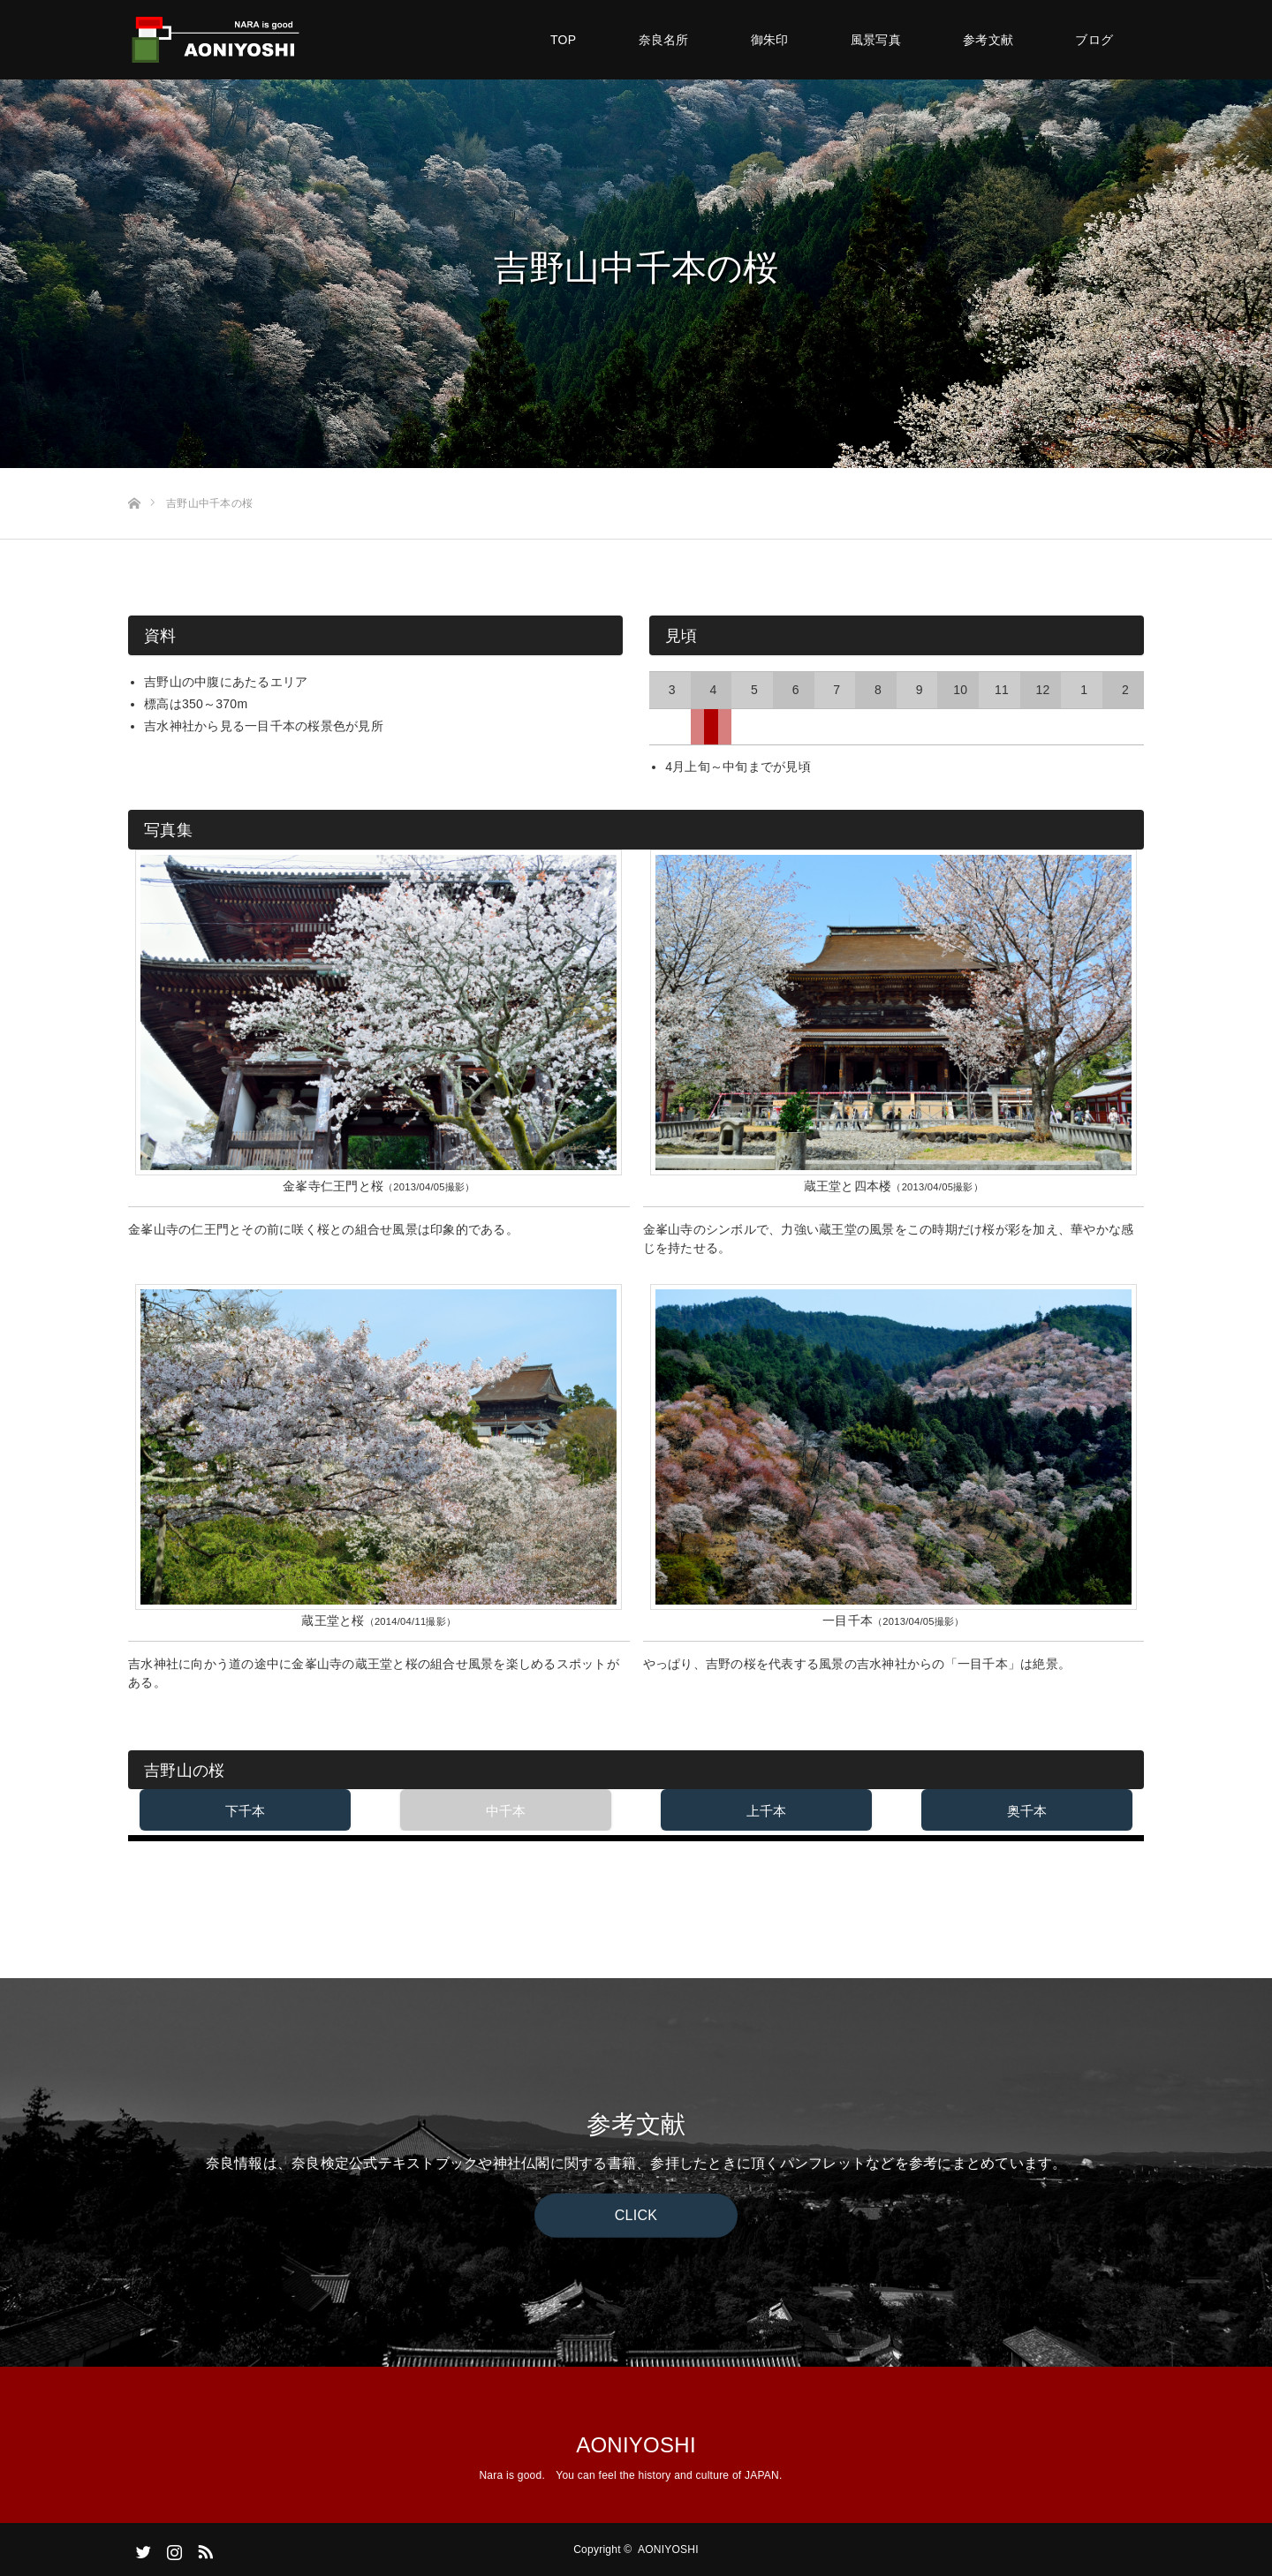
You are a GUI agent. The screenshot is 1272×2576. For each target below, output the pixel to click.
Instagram (172, 2548)
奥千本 (1027, 1810)
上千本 (766, 1810)
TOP (563, 40)
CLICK (636, 2215)
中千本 (506, 1810)
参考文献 (988, 40)
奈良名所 (664, 40)
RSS (203, 2548)
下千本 (245, 1810)
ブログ (1094, 40)
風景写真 (876, 40)
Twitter (141, 2548)
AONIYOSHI (636, 2445)
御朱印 (770, 40)
